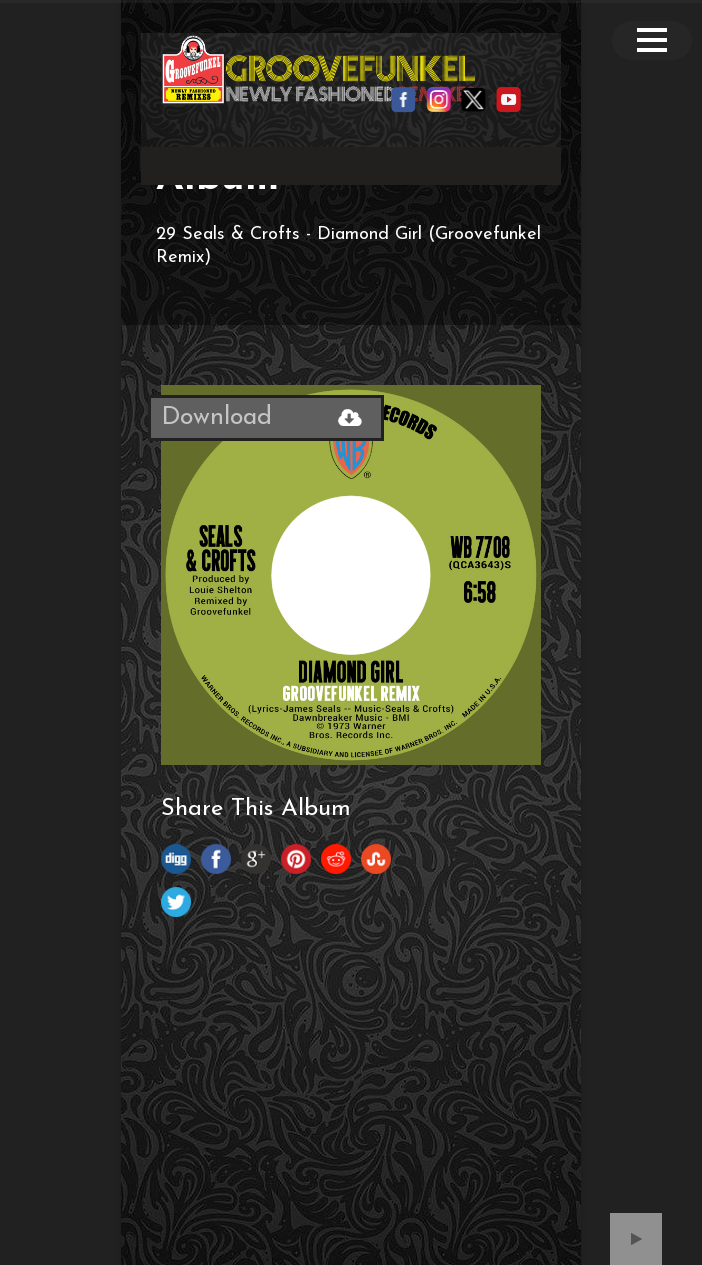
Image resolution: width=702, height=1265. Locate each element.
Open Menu (652, 40)
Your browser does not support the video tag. (351, 162)
